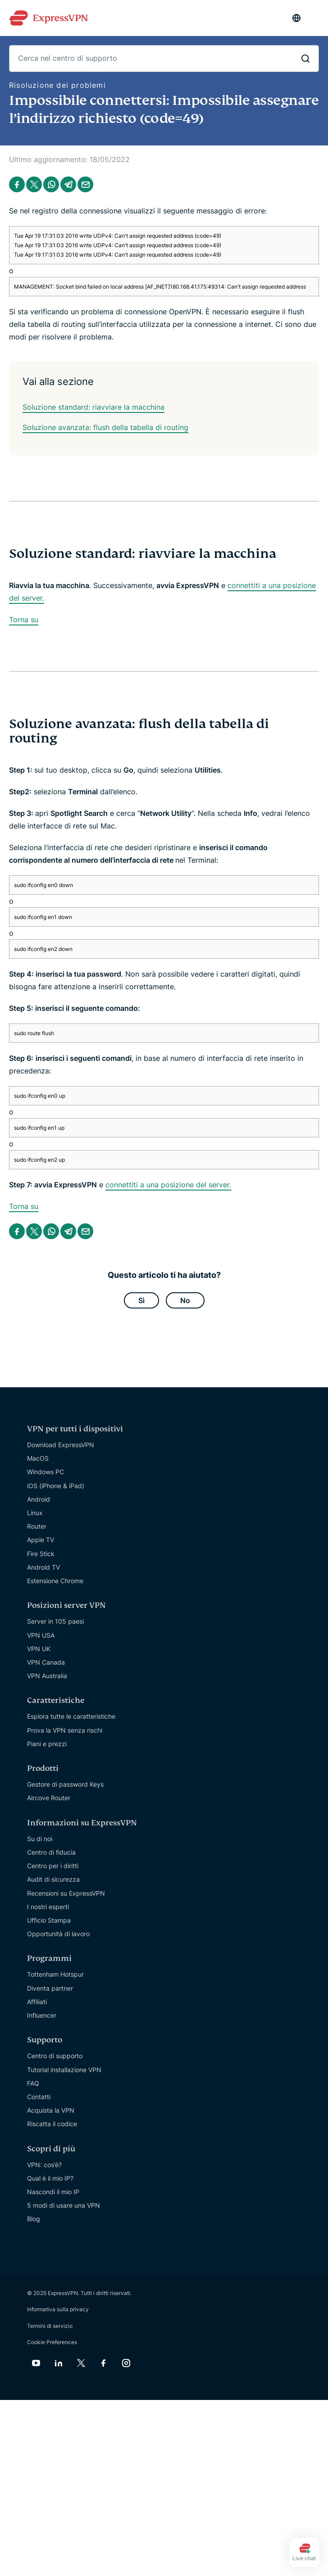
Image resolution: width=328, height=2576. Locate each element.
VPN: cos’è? (44, 2165)
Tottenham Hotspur (55, 1974)
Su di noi (39, 1839)
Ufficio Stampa (49, 1920)
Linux (35, 1513)
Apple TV (40, 1540)
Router (36, 1526)
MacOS (38, 1458)
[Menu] (314, 18)
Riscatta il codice (52, 2124)
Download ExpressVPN (60, 1445)
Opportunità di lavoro (58, 1934)
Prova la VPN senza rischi (64, 1730)
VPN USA (41, 1635)
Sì (141, 1300)
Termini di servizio (50, 2325)
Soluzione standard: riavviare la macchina (93, 407)
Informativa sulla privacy (58, 2309)
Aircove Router (48, 1798)
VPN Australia (47, 1676)
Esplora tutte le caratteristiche (71, 1716)
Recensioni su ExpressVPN (66, 1893)
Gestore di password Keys (65, 1784)
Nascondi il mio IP (53, 2192)
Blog (33, 2219)
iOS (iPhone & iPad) (55, 1485)
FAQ (33, 2083)
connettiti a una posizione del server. (168, 1184)
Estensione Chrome (55, 1581)
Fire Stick (41, 1553)
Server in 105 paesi (55, 1621)
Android (38, 1499)
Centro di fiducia (51, 1852)
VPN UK (38, 1648)
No (185, 1300)
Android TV (43, 1567)
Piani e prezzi (47, 1744)
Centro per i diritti (52, 1866)
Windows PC (45, 1472)
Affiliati (37, 2002)
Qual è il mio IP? (50, 2178)
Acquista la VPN (50, 2110)
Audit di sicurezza (53, 1879)
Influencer (41, 2015)
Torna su (23, 619)
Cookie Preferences (52, 2342)
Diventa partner (50, 1988)
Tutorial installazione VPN (64, 2069)
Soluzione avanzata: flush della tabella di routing (105, 427)
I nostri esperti (48, 1906)
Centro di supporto (54, 2056)
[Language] (296, 18)
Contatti (38, 2097)
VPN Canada (46, 1662)
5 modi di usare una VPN (63, 2205)
